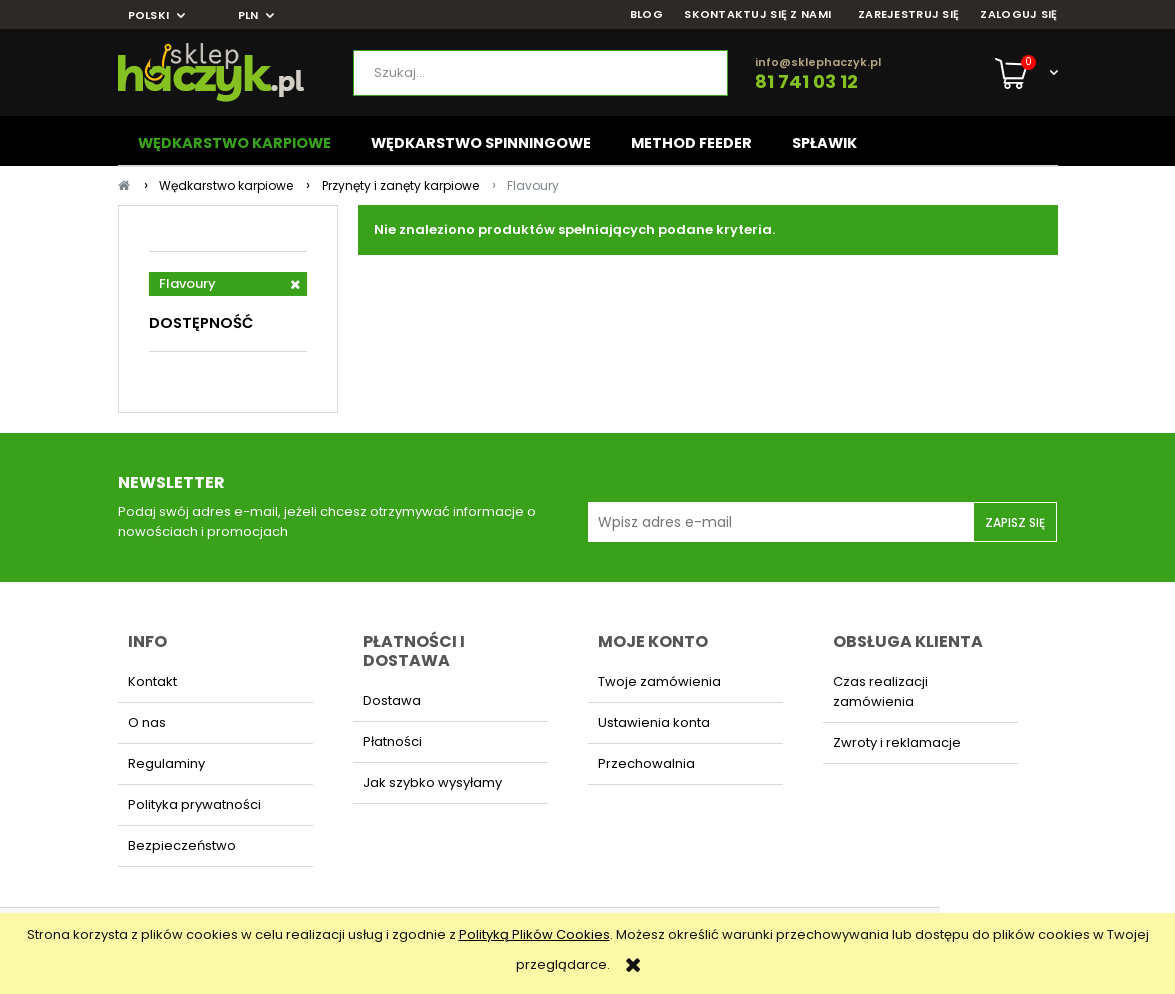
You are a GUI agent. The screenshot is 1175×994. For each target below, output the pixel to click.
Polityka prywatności (194, 804)
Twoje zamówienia (659, 681)
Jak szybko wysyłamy (432, 782)
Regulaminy (166, 763)
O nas (147, 722)
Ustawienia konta (654, 722)
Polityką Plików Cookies (534, 934)
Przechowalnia (646, 763)
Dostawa (392, 700)
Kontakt (152, 681)
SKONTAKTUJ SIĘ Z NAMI (757, 14)
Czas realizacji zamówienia (880, 691)
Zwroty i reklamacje (897, 742)
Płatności (392, 741)
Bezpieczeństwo (182, 845)
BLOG (646, 14)
